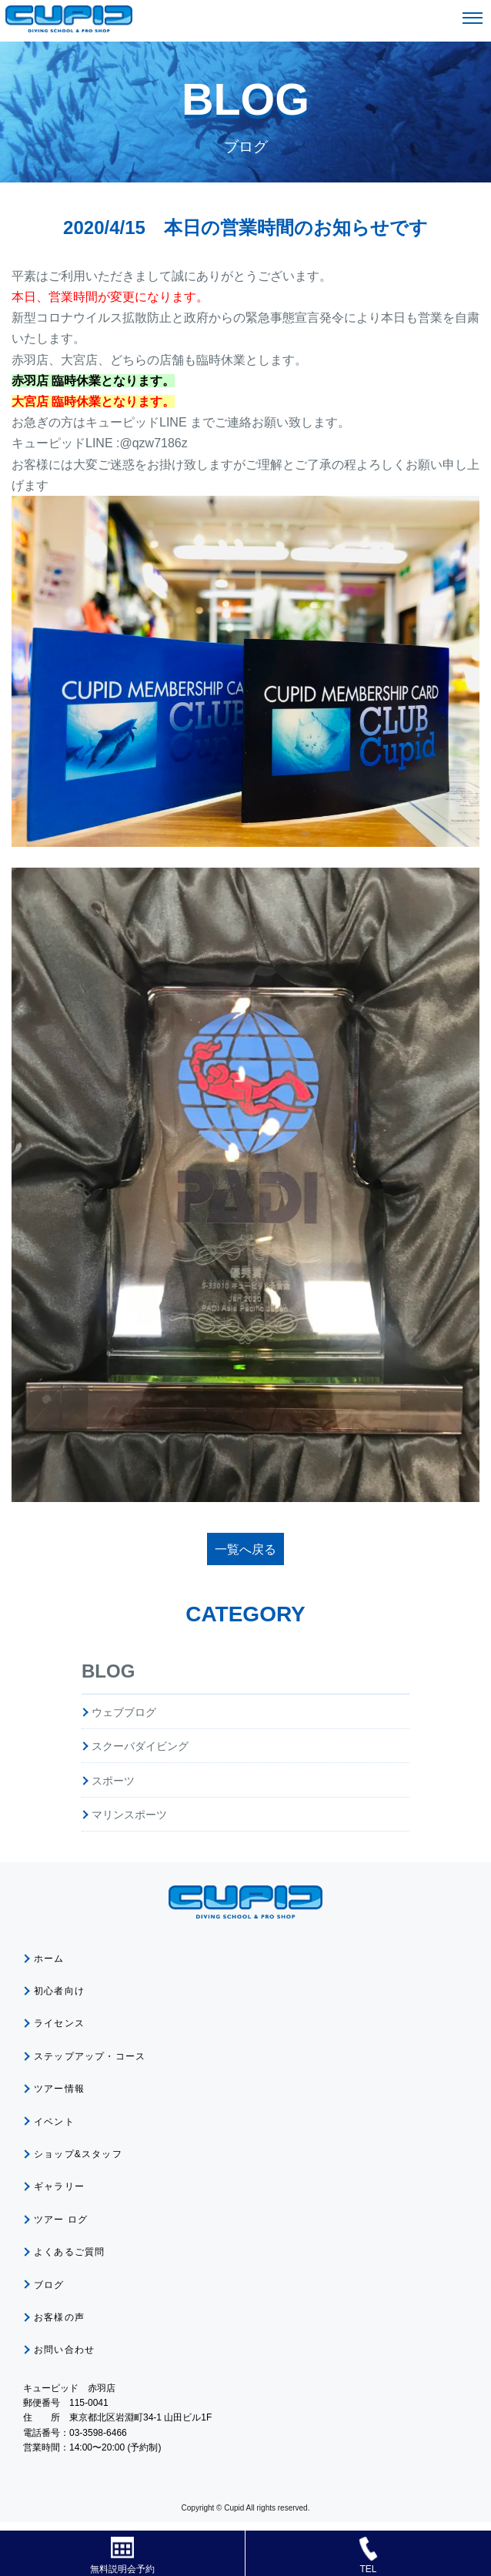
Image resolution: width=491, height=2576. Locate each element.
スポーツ (113, 1781)
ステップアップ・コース (89, 2056)
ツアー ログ (61, 2219)
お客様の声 (59, 2317)
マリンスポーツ (129, 1814)
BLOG (108, 1671)
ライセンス (59, 2023)
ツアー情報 (59, 2088)
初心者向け (59, 1991)
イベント (54, 2121)
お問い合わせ (64, 2349)
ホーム (49, 1958)
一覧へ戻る (245, 1549)
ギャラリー (59, 2186)
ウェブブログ (124, 1712)
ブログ (49, 2285)
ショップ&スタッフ (78, 2154)
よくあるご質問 (69, 2251)
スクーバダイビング (140, 1746)
